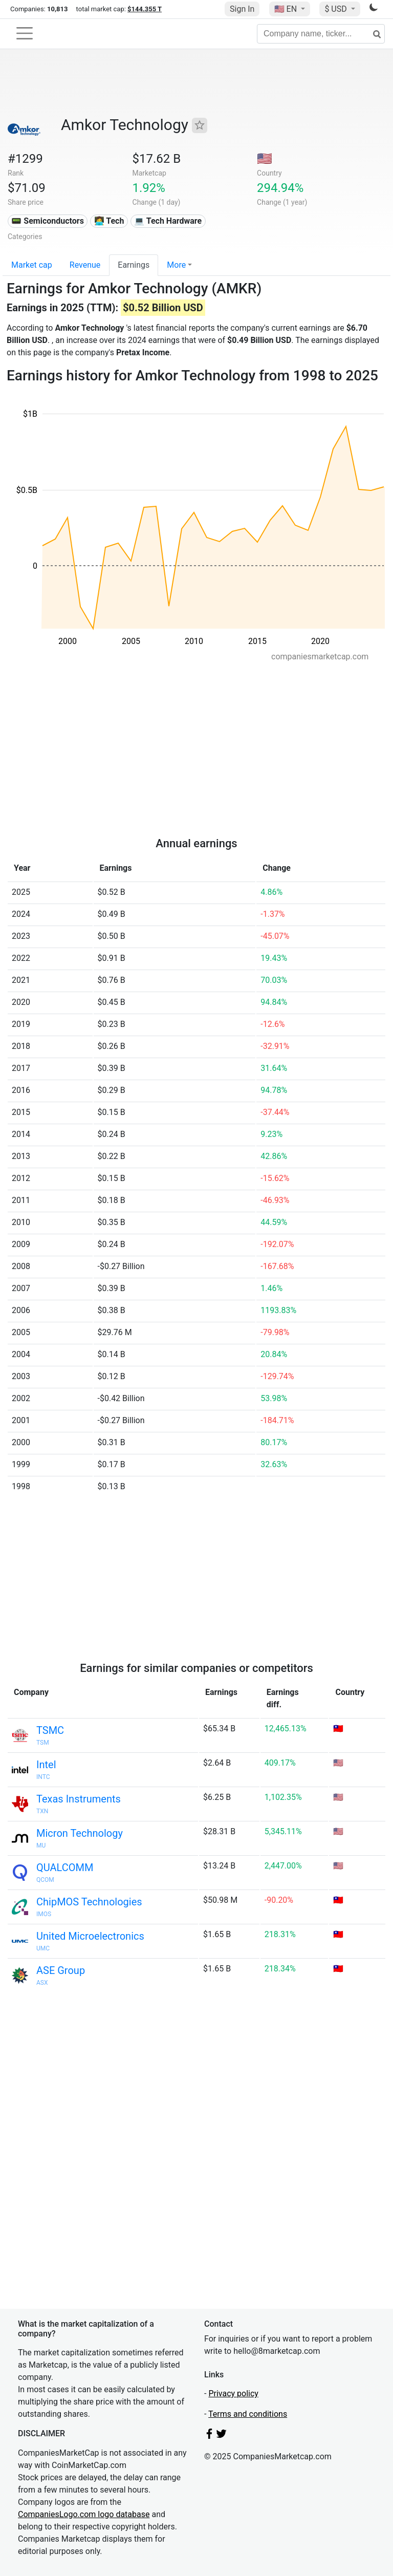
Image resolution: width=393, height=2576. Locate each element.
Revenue (85, 265)
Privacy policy (233, 2393)
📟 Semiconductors (47, 221)
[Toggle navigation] (24, 33)
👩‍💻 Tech (109, 221)
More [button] (176, 265)
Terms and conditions (247, 2414)
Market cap (31, 265)
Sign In (242, 9)
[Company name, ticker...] (321, 34)
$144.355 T (144, 9)
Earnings (133, 265)
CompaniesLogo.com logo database (83, 2514)
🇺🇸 (286, 9)
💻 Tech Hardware (168, 221)
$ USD (336, 9)
